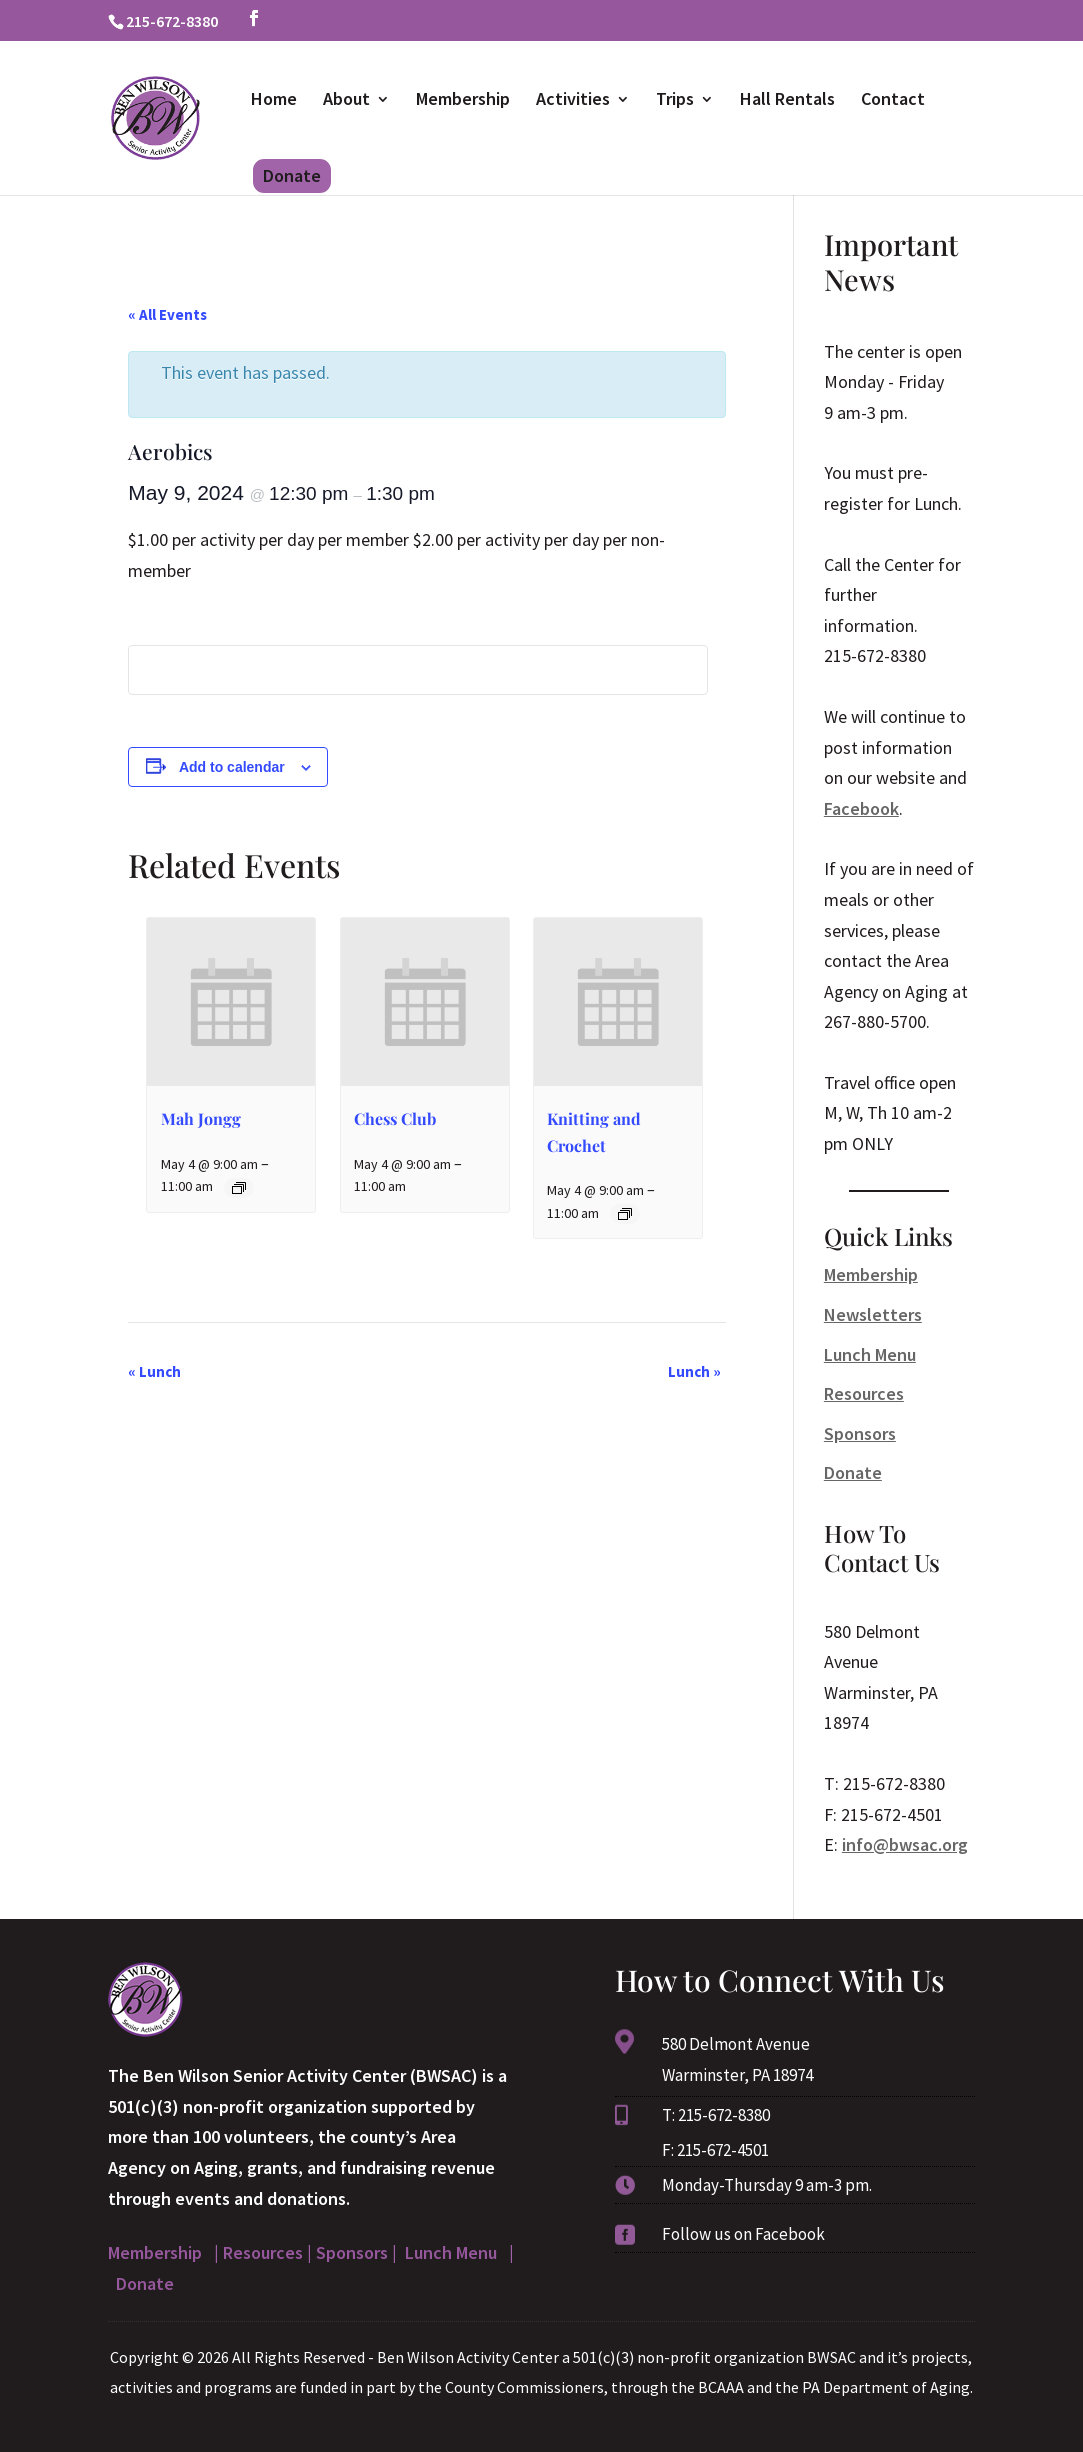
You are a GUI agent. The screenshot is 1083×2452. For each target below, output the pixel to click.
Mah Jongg (201, 1118)
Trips (675, 101)
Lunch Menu (870, 1354)
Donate (292, 175)
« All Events (167, 314)
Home (274, 101)
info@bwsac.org (905, 1844)
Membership (463, 101)
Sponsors (860, 1433)
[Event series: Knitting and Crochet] (625, 1214)
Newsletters (873, 1314)
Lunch (154, 1371)
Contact (893, 101)
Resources (864, 1393)
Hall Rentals (787, 101)
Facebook (861, 808)
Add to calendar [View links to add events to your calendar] (232, 767)
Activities (573, 101)
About (346, 101)
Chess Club (395, 1118)
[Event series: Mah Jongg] (239, 1188)
